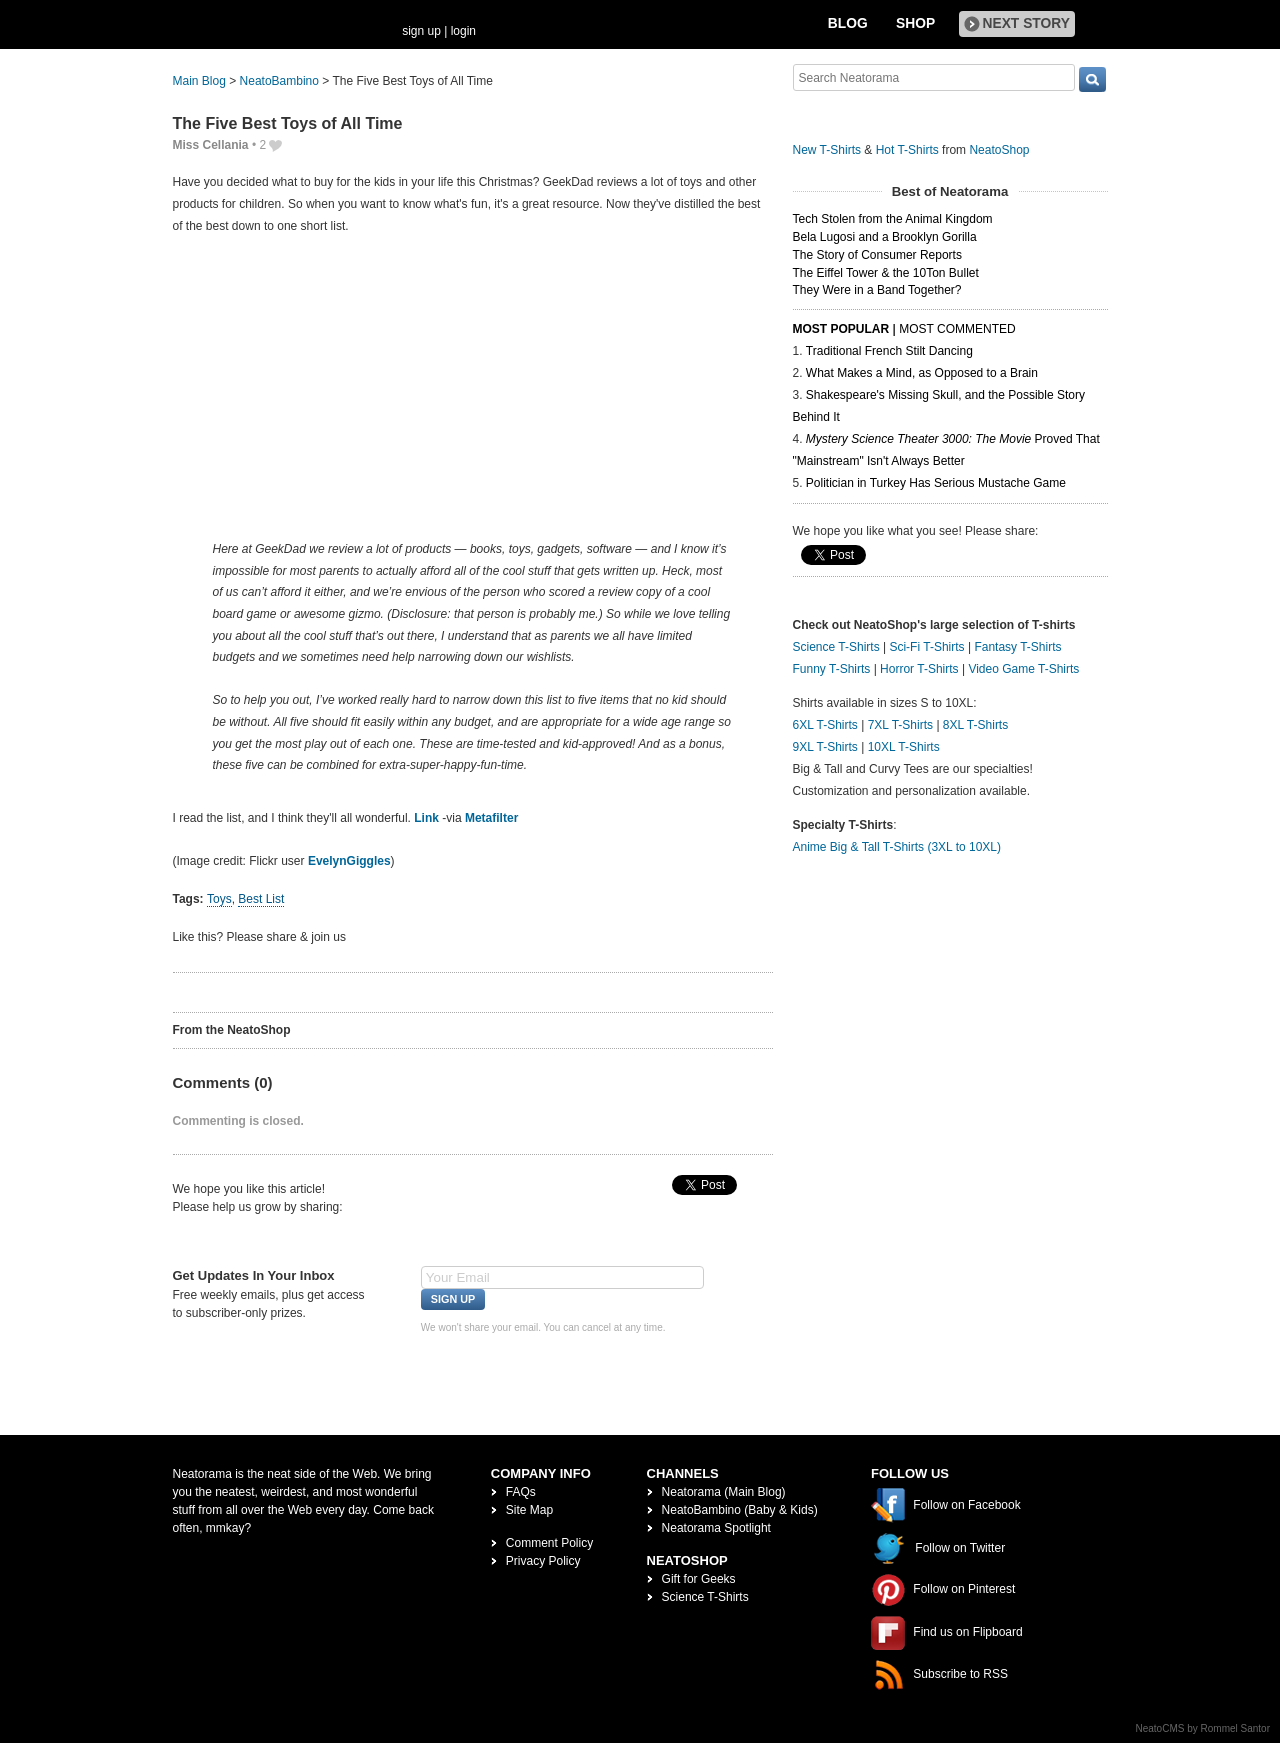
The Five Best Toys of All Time (288, 123)
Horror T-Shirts (919, 669)
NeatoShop (999, 150)
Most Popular (841, 329)
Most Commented (957, 329)
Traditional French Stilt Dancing (889, 351)
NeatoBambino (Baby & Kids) (740, 1510)
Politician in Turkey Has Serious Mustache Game (936, 483)
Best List (261, 899)
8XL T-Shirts (975, 725)
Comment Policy (549, 1543)
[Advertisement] (473, 387)
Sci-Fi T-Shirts (926, 647)
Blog (848, 23)
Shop (915, 23)
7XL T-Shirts (900, 725)
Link (426, 818)
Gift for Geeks (699, 1579)
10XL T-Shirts (904, 747)
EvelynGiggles (349, 861)
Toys (219, 899)
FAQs (521, 1492)
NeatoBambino (279, 81)
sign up (421, 31)
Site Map (529, 1510)
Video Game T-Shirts (1023, 669)
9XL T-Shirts (825, 747)
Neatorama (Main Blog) (724, 1492)
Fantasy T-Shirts (1017, 647)
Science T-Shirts (836, 647)
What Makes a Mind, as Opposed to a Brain (922, 373)
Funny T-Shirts (832, 669)
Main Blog (199, 81)
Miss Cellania (211, 145)
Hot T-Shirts (907, 150)
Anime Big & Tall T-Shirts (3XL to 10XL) (897, 847)
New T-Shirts (827, 150)
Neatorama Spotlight (716, 1528)
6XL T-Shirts (825, 725)
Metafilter (491, 818)
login (463, 31)
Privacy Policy (543, 1561)
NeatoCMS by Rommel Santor (1203, 1728)
